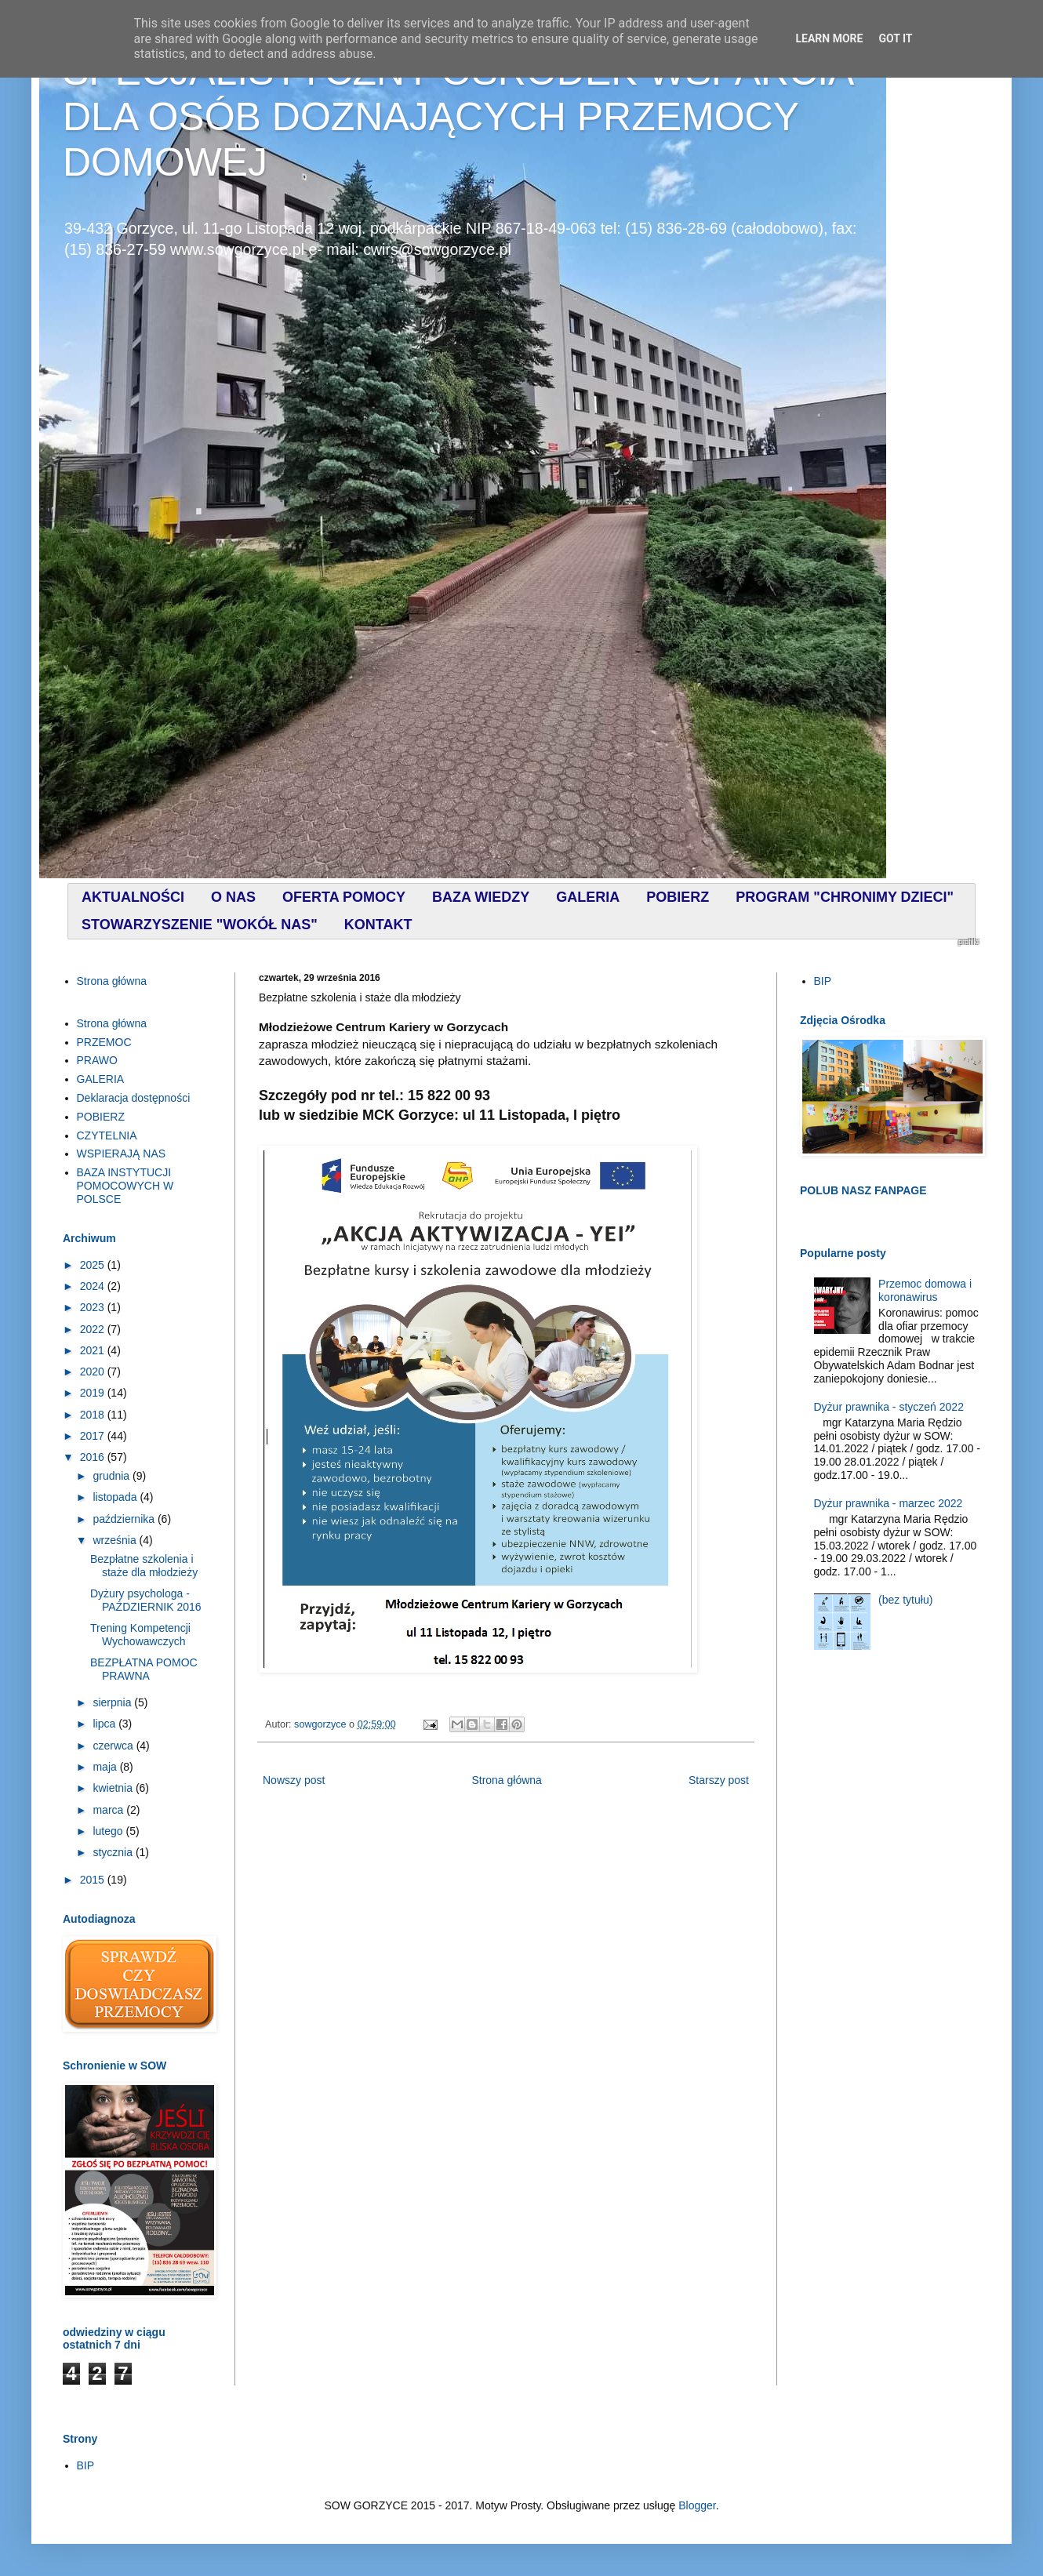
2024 (93, 1286)
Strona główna (506, 1780)
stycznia (114, 1852)
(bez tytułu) (905, 1599)
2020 (93, 1371)
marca (109, 1810)
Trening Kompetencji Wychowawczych (140, 1635)
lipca (105, 1723)
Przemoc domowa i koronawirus (925, 1290)
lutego (109, 1831)
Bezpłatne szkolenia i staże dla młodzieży (144, 1566)
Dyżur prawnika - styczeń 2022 (889, 1407)
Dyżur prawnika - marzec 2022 (888, 1503)
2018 (93, 1414)
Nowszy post (294, 1780)
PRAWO (97, 1060)
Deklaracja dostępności (134, 1098)
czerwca (114, 1745)
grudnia (113, 1476)
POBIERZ (101, 1116)
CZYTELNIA (107, 1135)
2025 (93, 1265)
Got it (895, 38)
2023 (93, 1307)
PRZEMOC (104, 1042)
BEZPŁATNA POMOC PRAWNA (144, 1669)
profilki (968, 942)
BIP (823, 981)
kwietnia (114, 1788)
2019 (93, 1392)
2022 (93, 1329)
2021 (93, 1350)
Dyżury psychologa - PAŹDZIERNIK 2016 (146, 1600)
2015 (93, 1879)
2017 (93, 1436)
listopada (116, 1497)
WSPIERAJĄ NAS (121, 1153)
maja (106, 1766)
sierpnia (113, 1702)
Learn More (829, 38)
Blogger (696, 2505)
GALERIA (101, 1079)
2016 (93, 1457)
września (116, 1540)
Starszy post (719, 1780)
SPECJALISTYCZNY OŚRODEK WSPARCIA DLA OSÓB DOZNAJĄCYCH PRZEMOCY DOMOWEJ (457, 116)
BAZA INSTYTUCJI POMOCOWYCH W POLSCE (125, 1185)
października (125, 1519)
